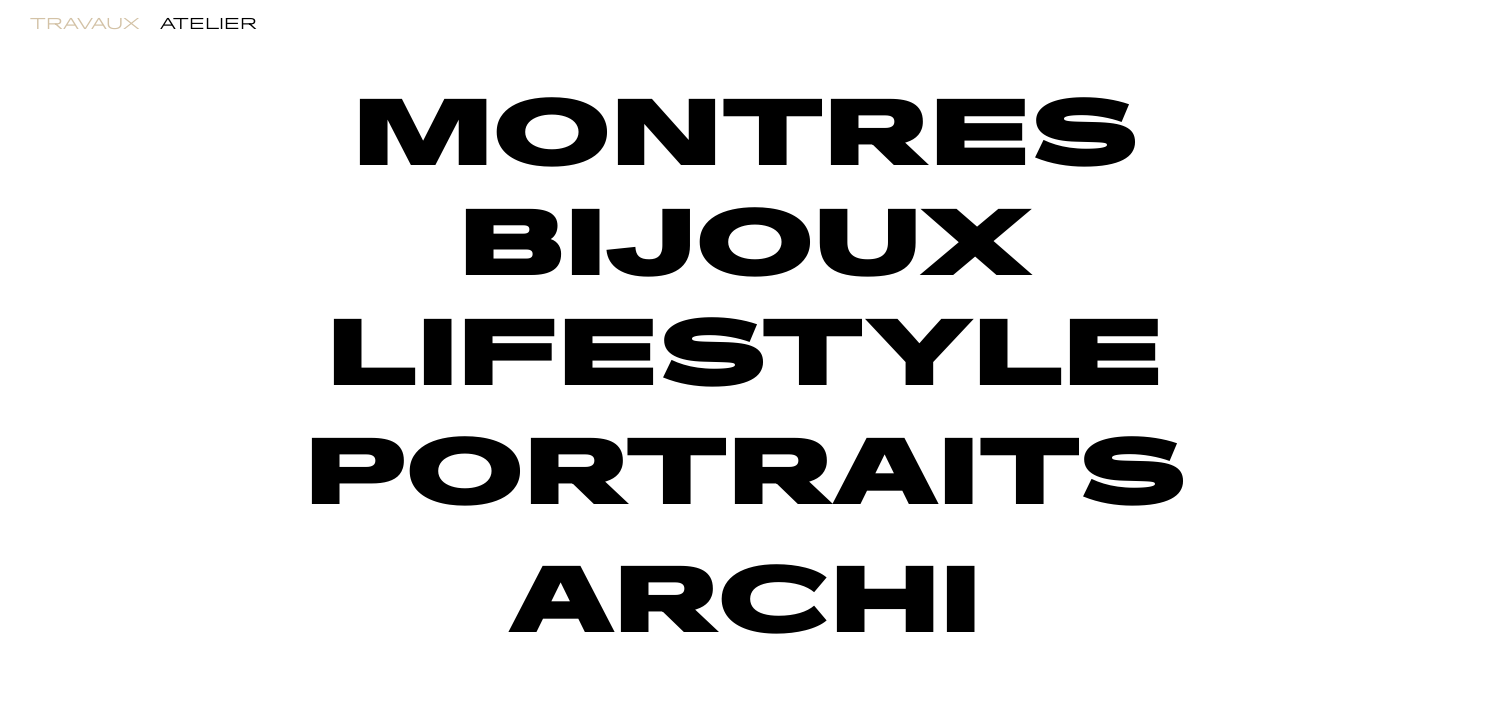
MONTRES (745, 136)
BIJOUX (745, 246)
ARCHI (745, 603)
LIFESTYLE (745, 356)
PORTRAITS (745, 475)
